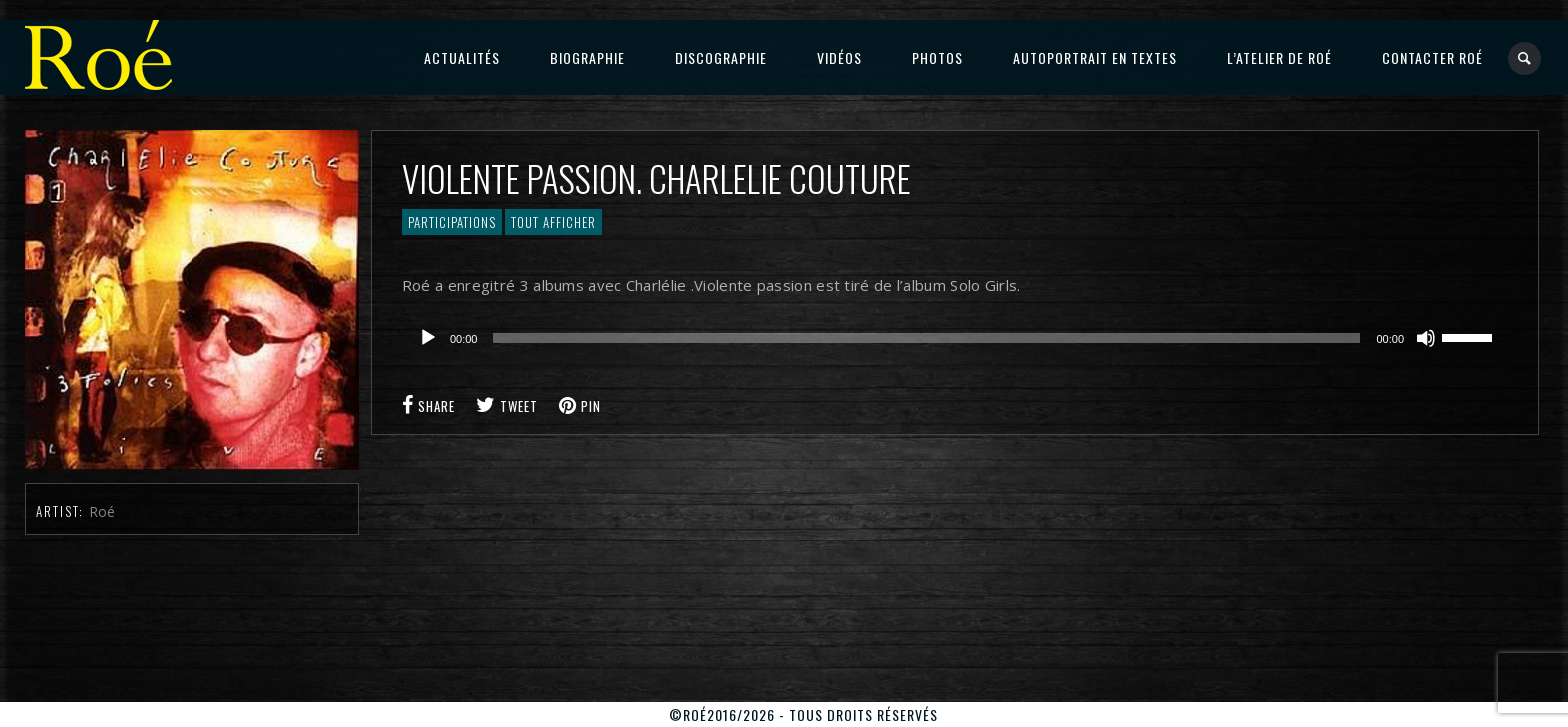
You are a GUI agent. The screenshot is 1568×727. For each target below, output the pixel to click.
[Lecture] (428, 338)
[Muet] (1426, 338)
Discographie (721, 57)
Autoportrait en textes (1095, 57)
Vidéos (839, 57)
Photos (937, 57)
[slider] (926, 338)
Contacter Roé (1432, 57)
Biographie (587, 57)
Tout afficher (553, 222)
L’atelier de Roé (1279, 57)
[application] (955, 338)
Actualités (462, 57)
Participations (452, 222)
